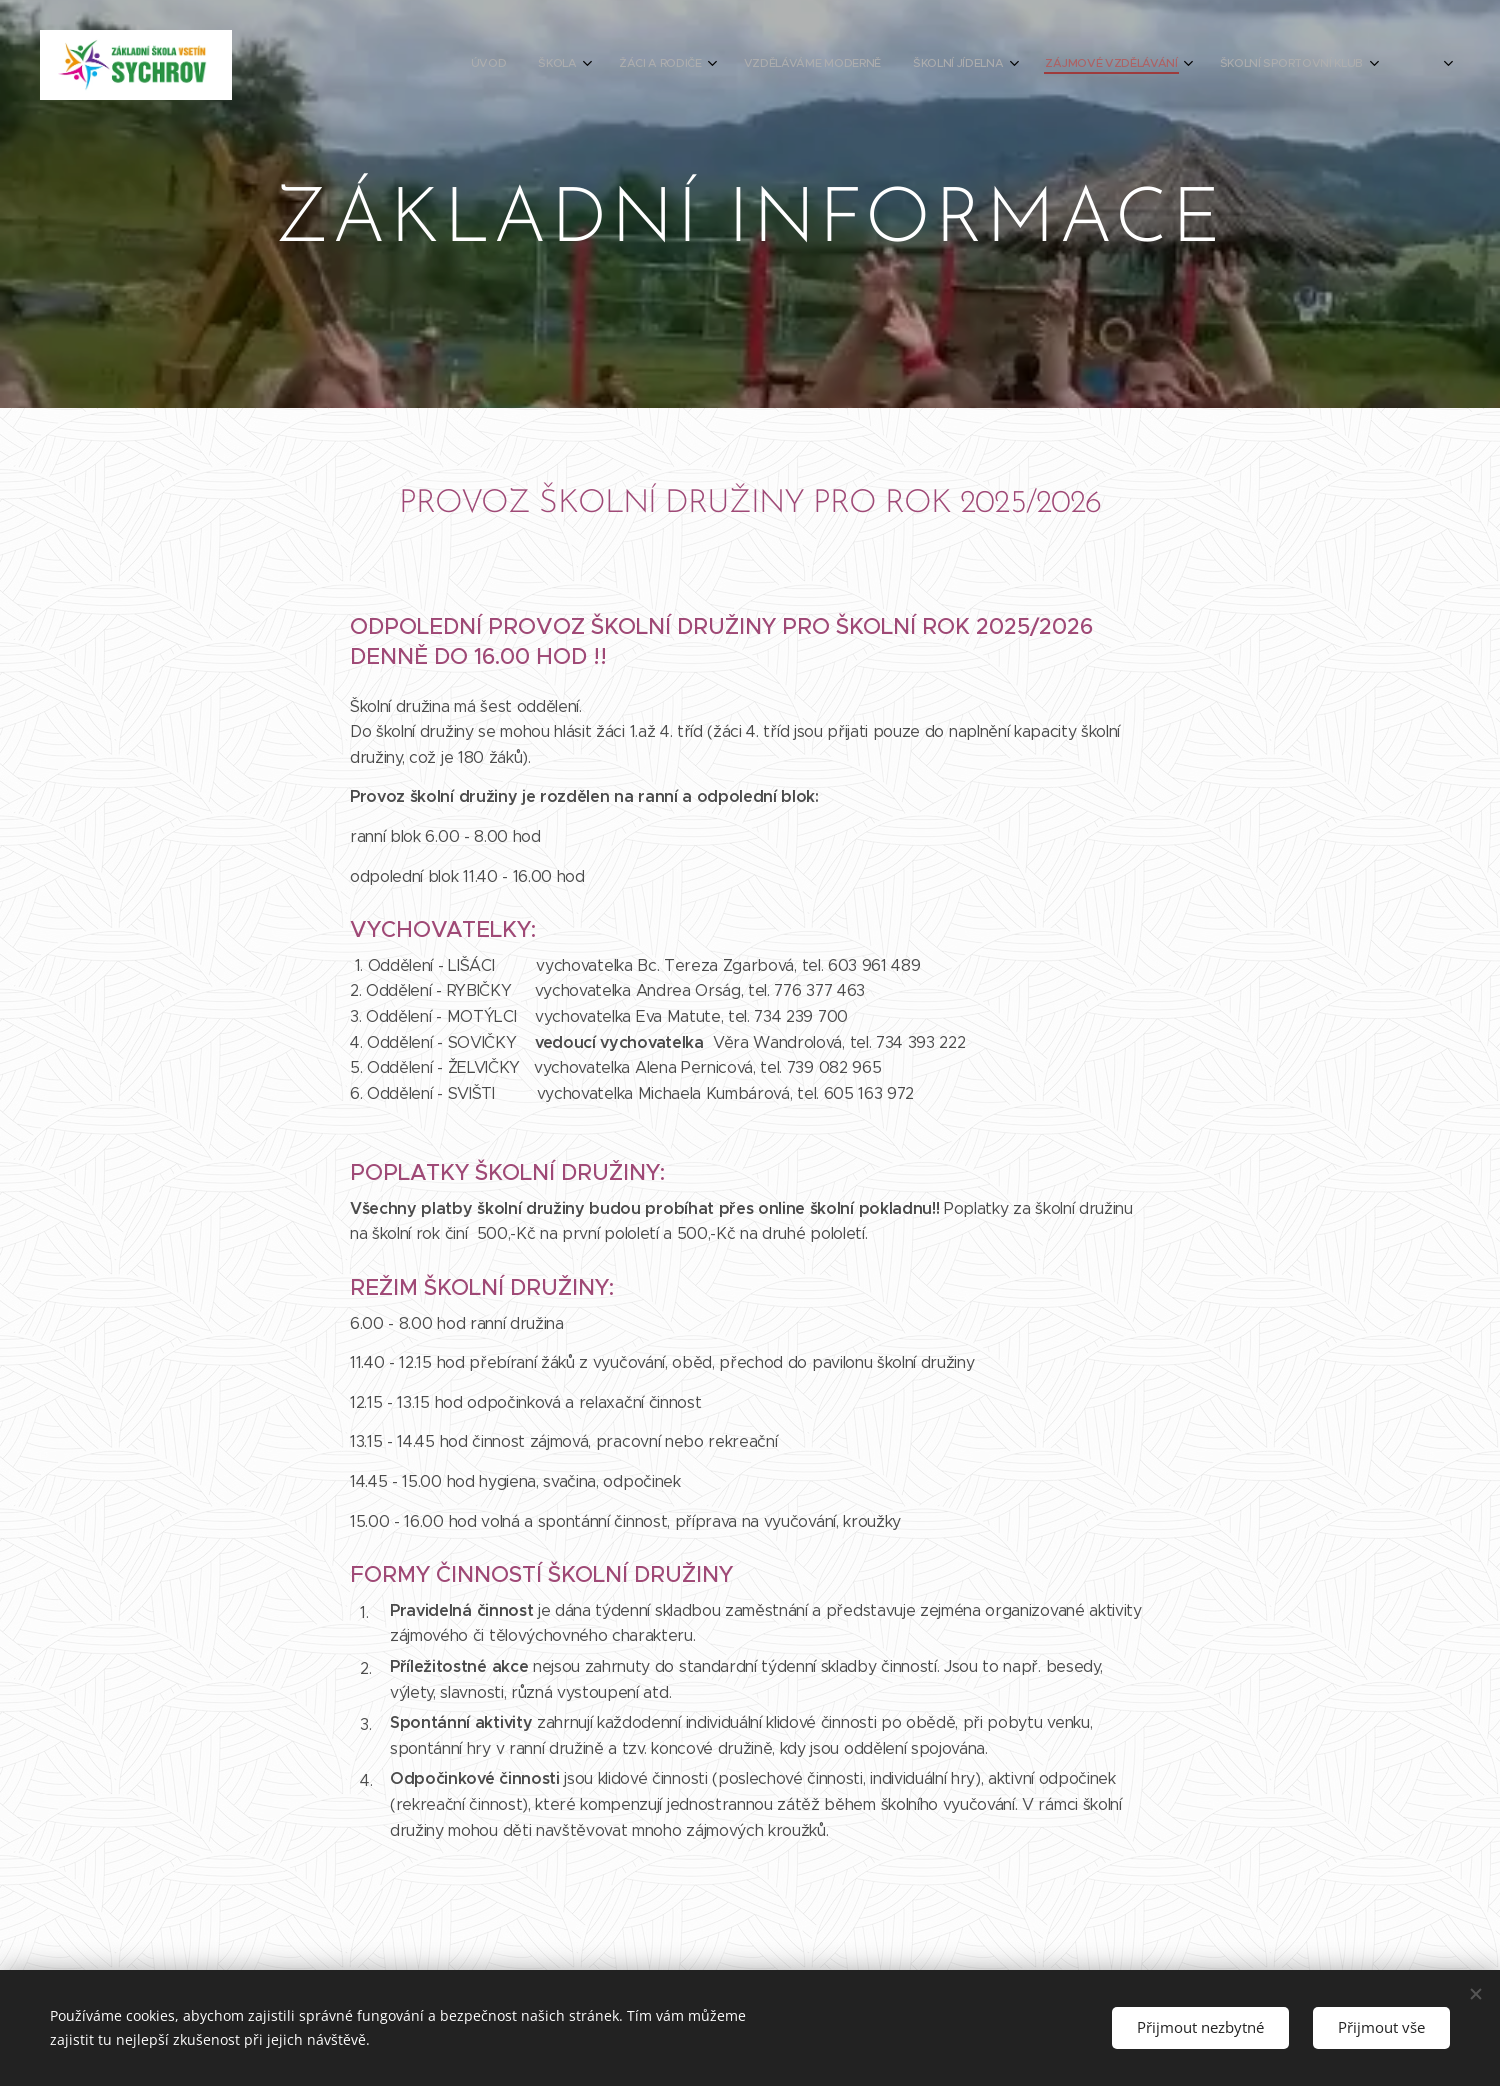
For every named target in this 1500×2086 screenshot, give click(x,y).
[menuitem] (1094, 65)
